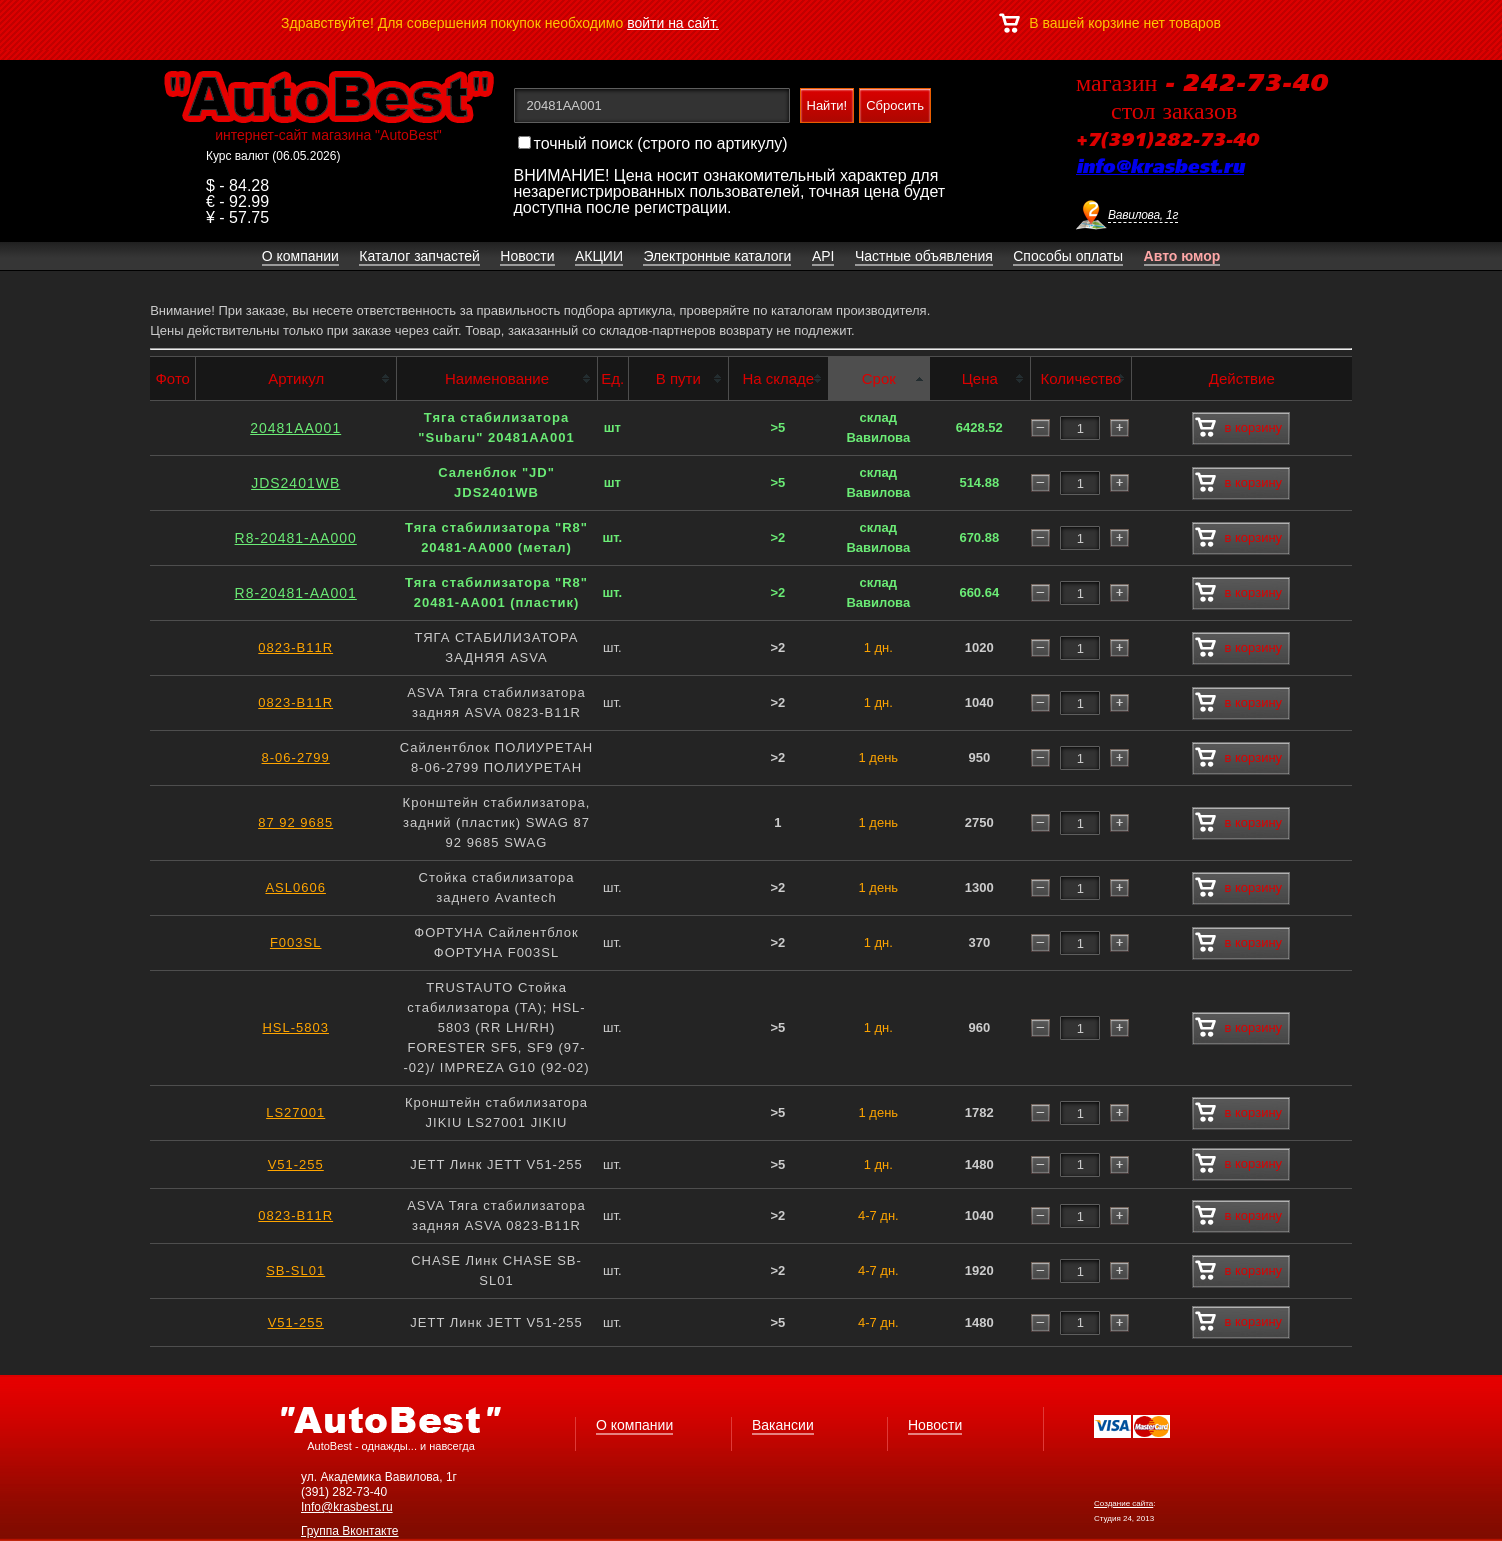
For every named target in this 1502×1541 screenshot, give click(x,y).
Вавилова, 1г (1143, 215)
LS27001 (295, 1112)
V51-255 (296, 1164)
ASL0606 (295, 887)
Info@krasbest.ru (347, 1507)
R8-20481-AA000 (296, 538)
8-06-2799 (296, 757)
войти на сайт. (673, 23)
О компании (634, 1425)
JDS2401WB (295, 483)
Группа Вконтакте (350, 1531)
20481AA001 (295, 428)
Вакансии (783, 1425)
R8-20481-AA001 (296, 593)
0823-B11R (295, 647)
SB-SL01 (295, 1270)
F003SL (296, 942)
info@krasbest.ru (1160, 168)
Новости (935, 1425)
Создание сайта (1123, 1503)
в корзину (1238, 428)
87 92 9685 (295, 822)
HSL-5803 (295, 1027)
